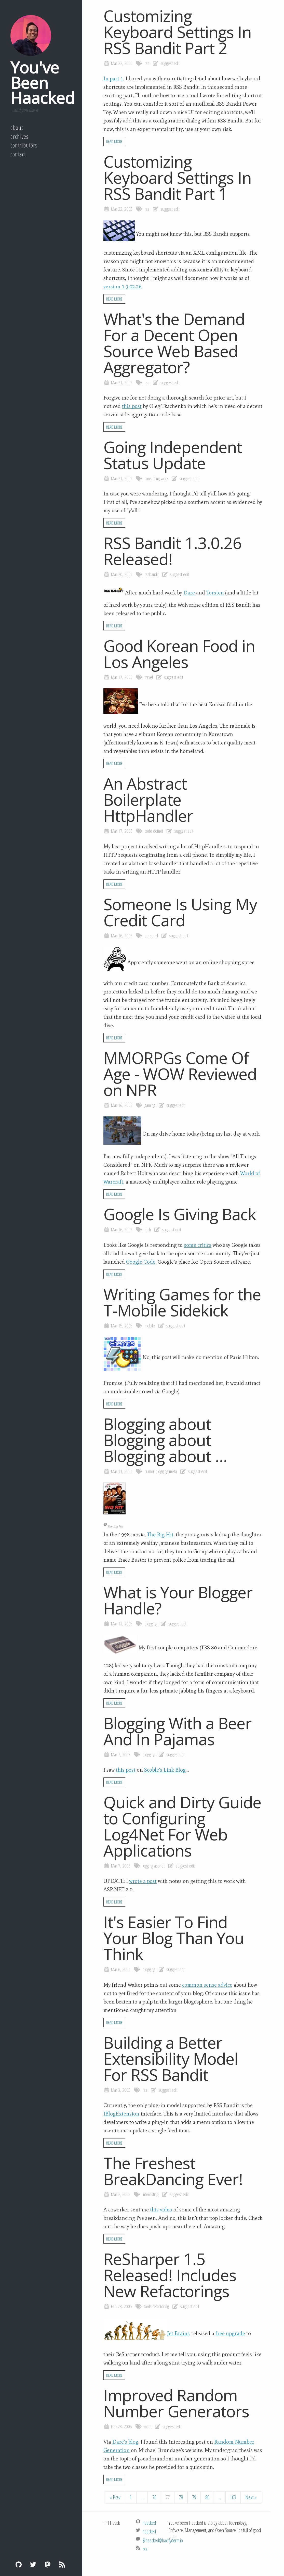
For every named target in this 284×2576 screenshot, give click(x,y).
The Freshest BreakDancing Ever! (173, 2171)
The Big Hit (160, 1534)
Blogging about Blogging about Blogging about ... (165, 1440)
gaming (149, 1105)
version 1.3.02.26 (122, 286)
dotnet (158, 831)
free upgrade (230, 2333)
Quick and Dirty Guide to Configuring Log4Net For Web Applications (182, 1826)
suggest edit (170, 63)
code (148, 831)
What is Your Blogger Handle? (178, 1600)
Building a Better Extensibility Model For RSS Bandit (170, 2058)
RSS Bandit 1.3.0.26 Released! (172, 551)
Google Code (140, 1262)
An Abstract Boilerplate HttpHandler (148, 799)
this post (132, 406)
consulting (152, 478)
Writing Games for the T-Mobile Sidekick (182, 1302)
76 (154, 2497)
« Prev (115, 2497)
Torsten (215, 592)
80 (207, 2497)
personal (151, 935)
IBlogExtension (121, 2113)
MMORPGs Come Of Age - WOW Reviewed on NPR (180, 1074)
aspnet (159, 1865)
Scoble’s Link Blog (165, 1769)
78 (181, 2497)
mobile (149, 1325)
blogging (161, 1471)
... (142, 2497)
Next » (250, 2497)
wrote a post (143, 1881)
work (164, 478)
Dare (189, 592)
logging (147, 1865)
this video (161, 2209)
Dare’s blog (125, 2441)
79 (194, 2497)
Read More (114, 141)
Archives (19, 136)
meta (173, 1471)
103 (233, 2497)
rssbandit (151, 574)
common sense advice (207, 1985)
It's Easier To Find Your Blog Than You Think (173, 1938)
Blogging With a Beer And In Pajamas (177, 1731)
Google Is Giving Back (179, 1214)
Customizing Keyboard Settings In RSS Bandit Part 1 (177, 177)
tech (147, 1229)
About (16, 127)
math (147, 2426)
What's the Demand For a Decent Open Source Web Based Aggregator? (174, 343)
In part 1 (113, 78)
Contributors (23, 145)
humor (149, 1471)
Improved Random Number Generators (176, 2403)
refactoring (161, 2306)
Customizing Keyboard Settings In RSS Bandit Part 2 (177, 32)
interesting (150, 2194)
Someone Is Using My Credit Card (180, 912)
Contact (18, 154)
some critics (197, 1245)
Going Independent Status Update (172, 455)
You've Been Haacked (42, 82)
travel (148, 677)
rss (146, 63)
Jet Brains (178, 2333)
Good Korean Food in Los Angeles (179, 654)
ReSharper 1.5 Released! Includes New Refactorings (169, 2275)
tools (148, 2306)
